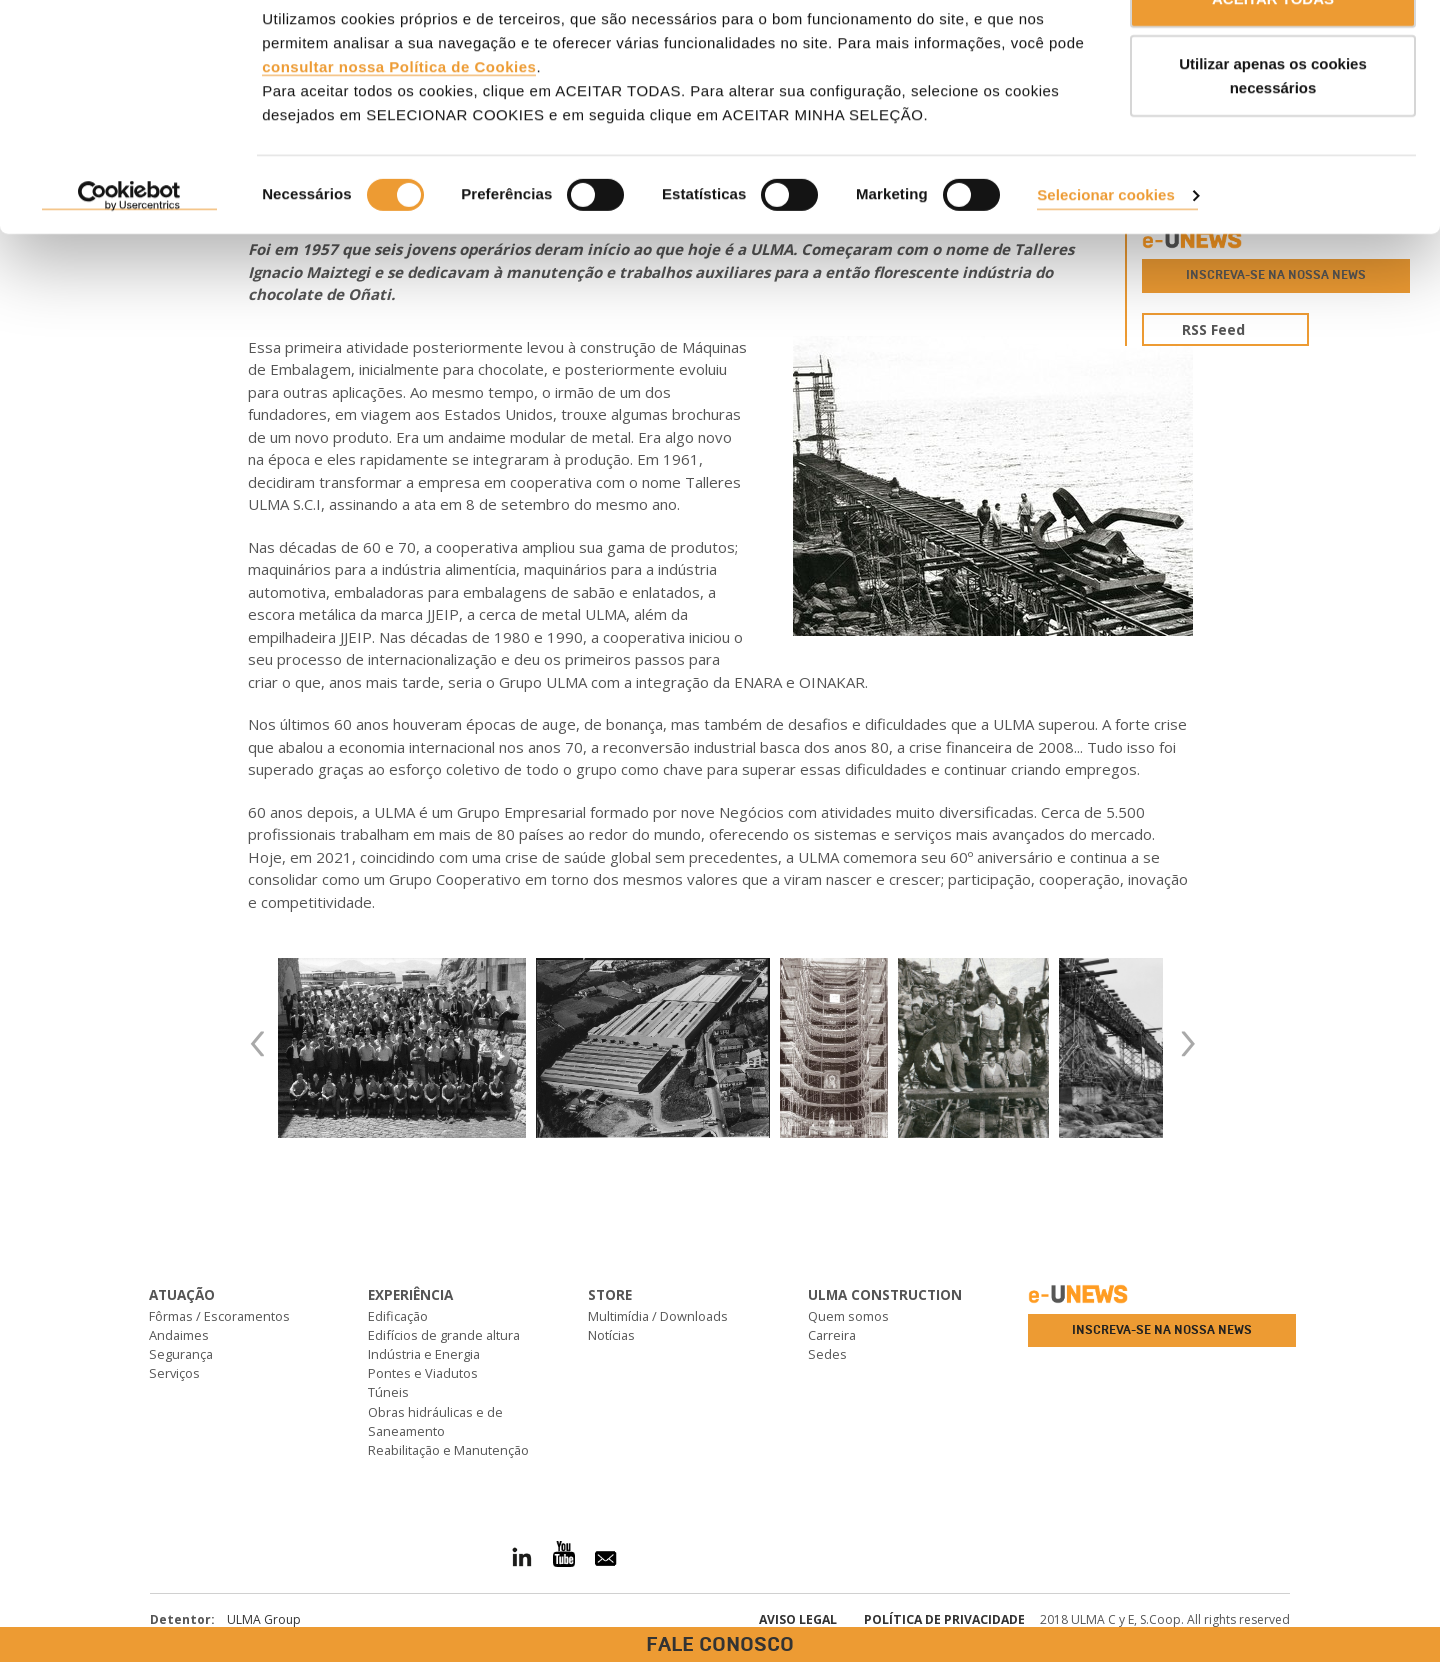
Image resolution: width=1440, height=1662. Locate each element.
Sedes (827, 1354)
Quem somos (848, 1316)
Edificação (398, 1316)
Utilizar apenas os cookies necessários (1273, 130)
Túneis (388, 1392)
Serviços (174, 1373)
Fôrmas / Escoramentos (219, 1316)
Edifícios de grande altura (444, 1335)
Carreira (832, 1335)
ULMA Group (264, 1619)
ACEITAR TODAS (1273, 52)
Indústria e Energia (424, 1354)
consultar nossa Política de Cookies (399, 120)
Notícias (611, 1335)
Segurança (181, 1354)
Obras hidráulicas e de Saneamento (435, 1421)
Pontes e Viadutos (423, 1373)
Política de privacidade (944, 1619)
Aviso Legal (798, 1619)
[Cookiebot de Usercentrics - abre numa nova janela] (129, 250)
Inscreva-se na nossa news (1162, 1330)
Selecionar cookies (1106, 248)
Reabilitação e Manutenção (448, 1450)
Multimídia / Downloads (658, 1316)
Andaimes (179, 1335)
